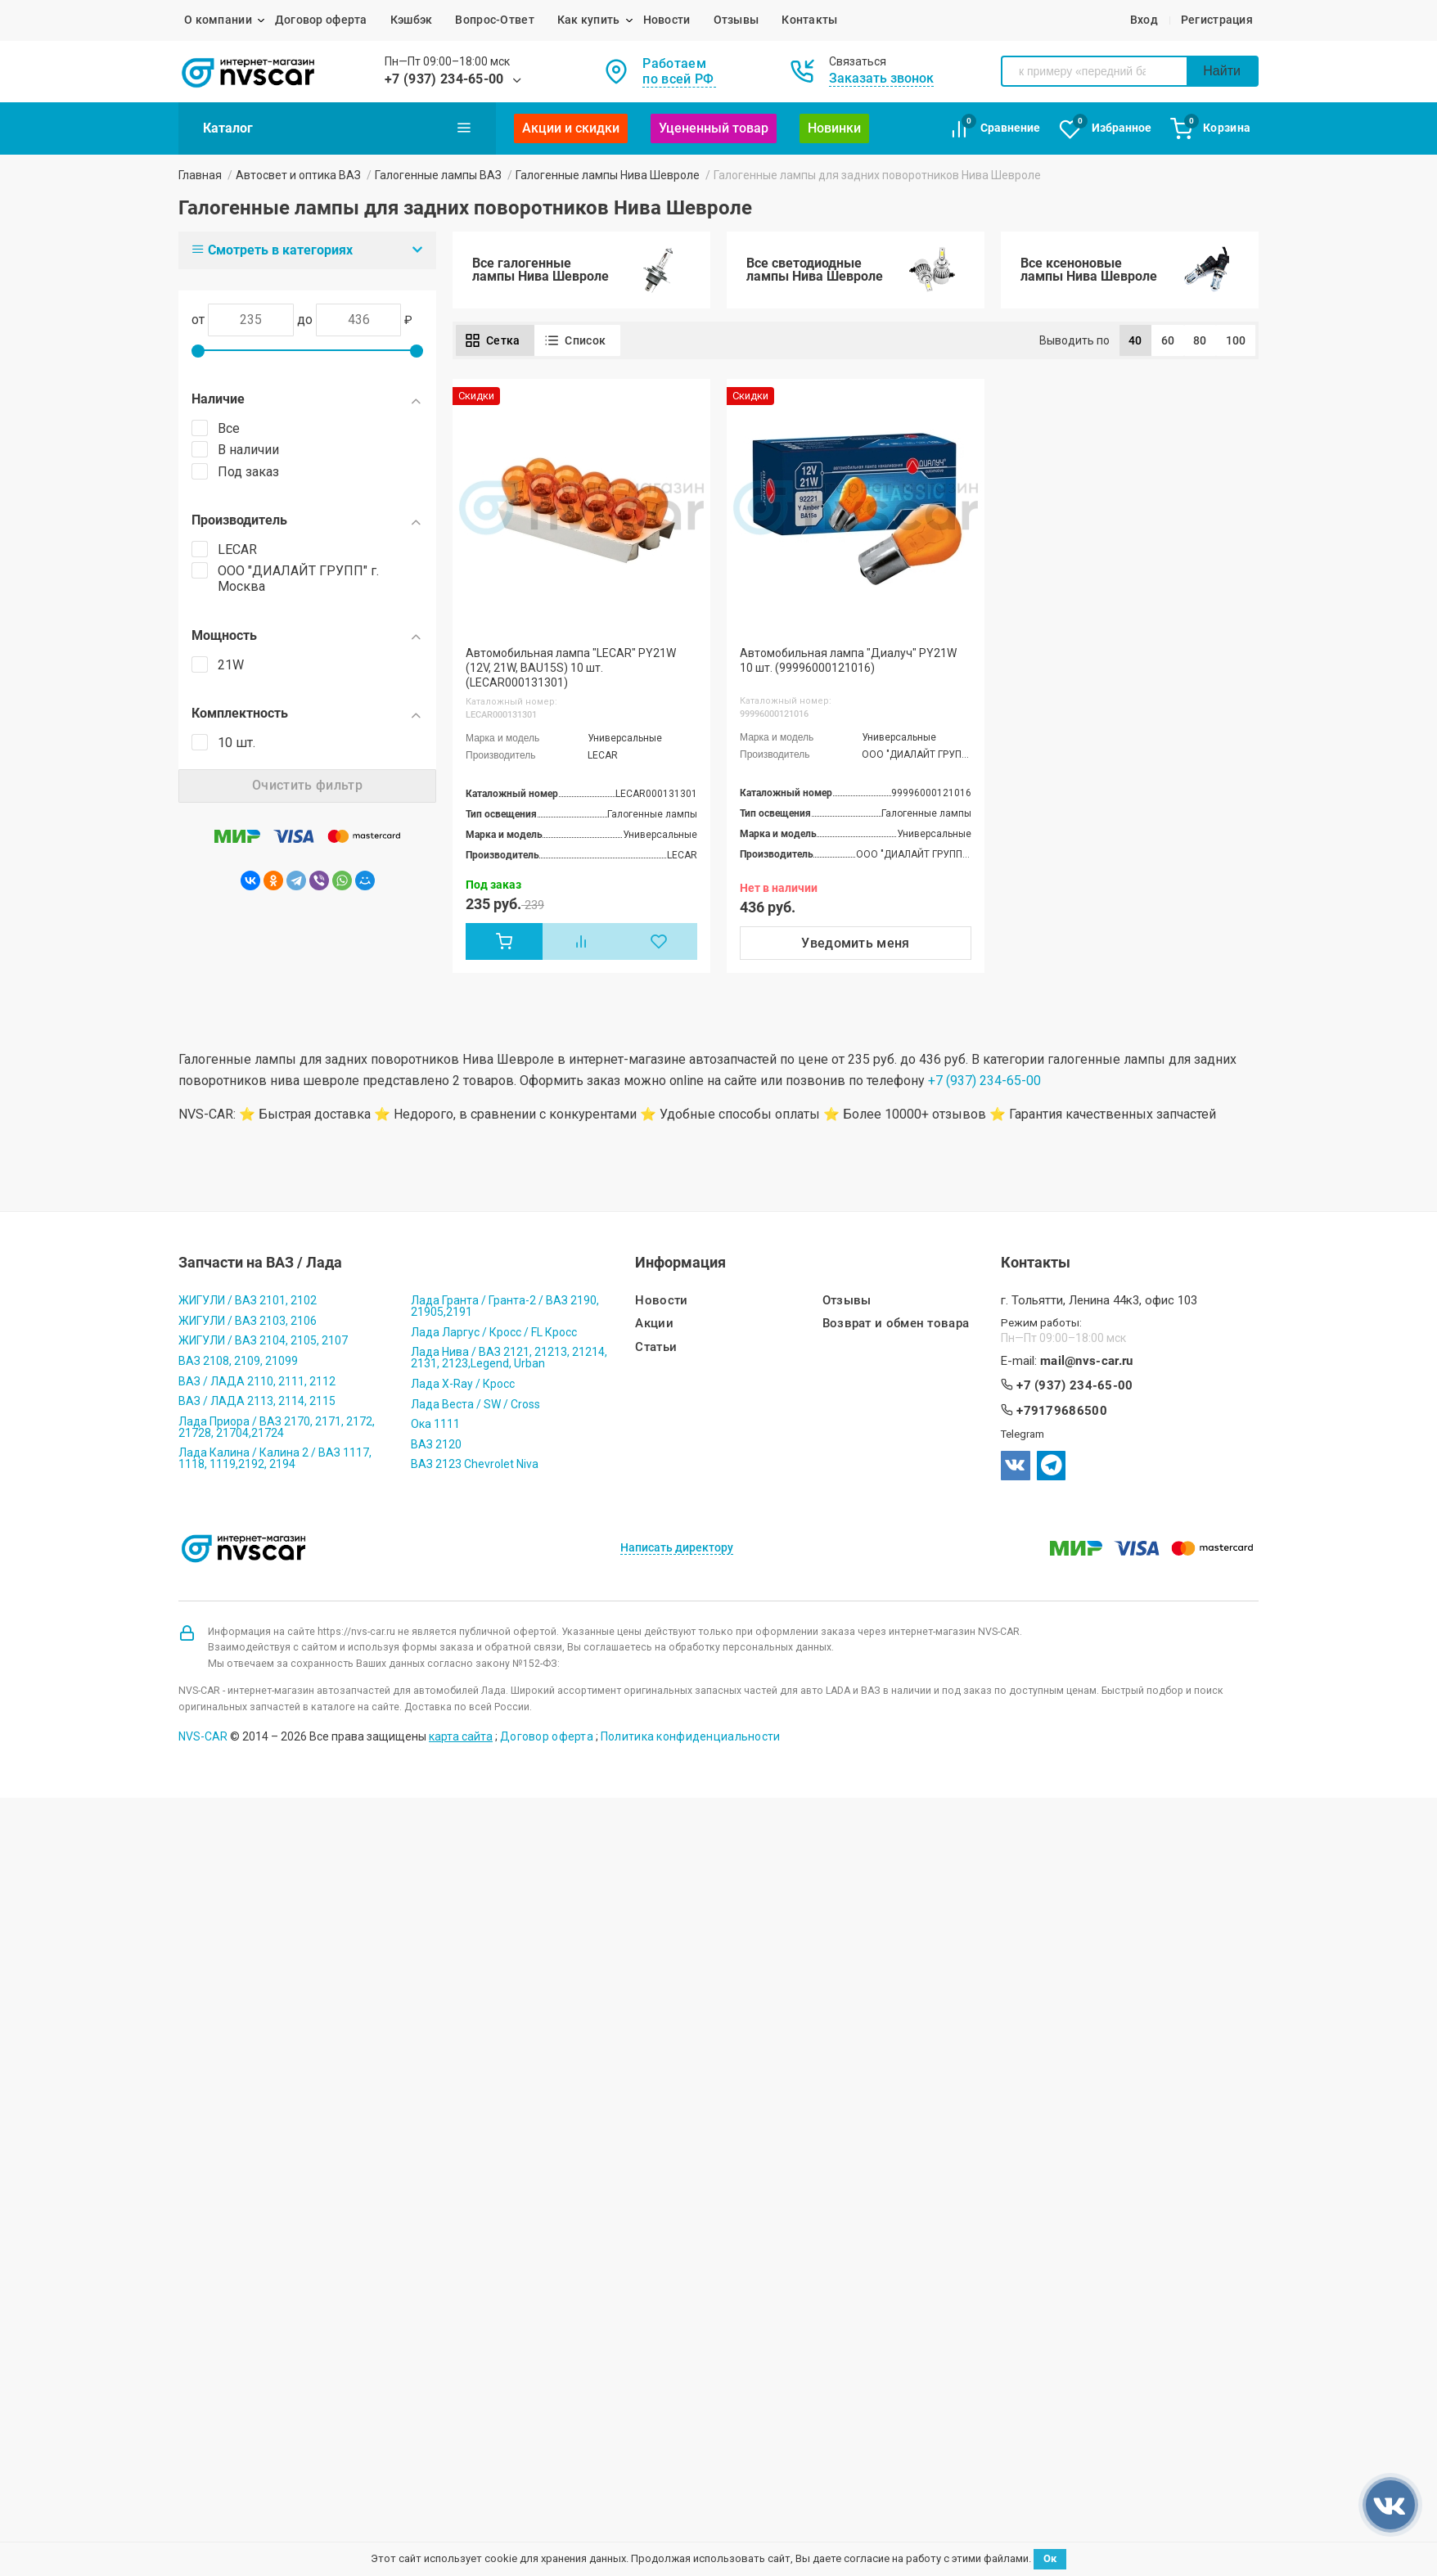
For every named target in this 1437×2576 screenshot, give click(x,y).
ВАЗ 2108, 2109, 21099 (238, 1361)
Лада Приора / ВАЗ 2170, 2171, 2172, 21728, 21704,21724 (276, 1427)
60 (1168, 340)
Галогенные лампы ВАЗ (438, 175)
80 (1200, 340)
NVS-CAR (202, 1736)
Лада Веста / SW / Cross (475, 1404)
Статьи (656, 1347)
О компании (218, 19)
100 (1236, 340)
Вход (1144, 19)
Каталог (337, 127)
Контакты (809, 19)
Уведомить (855, 943)
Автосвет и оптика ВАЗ (298, 175)
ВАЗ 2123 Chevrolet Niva (474, 1464)
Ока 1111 (435, 1424)
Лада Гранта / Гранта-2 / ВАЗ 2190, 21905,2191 (505, 1306)
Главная (200, 175)
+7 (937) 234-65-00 (444, 79)
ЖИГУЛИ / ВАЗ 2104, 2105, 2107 (263, 1340)
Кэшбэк (411, 19)
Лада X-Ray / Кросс (463, 1383)
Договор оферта (321, 19)
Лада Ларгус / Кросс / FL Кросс (494, 1332)
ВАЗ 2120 (436, 1444)
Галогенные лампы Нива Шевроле (608, 175)
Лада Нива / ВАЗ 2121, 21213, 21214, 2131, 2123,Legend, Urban (509, 1357)
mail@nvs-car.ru (1086, 1361)
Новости (667, 19)
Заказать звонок (881, 78)
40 (1135, 340)
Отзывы (736, 19)
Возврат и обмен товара (896, 1323)
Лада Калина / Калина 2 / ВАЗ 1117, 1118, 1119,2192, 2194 (275, 1458)
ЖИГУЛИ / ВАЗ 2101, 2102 (247, 1300)
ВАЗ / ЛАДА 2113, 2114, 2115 (257, 1401)
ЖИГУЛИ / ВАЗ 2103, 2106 (247, 1320)
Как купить (588, 19)
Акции (654, 1323)
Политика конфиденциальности (691, 1736)
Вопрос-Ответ (494, 19)
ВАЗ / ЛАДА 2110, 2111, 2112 (257, 1381)
